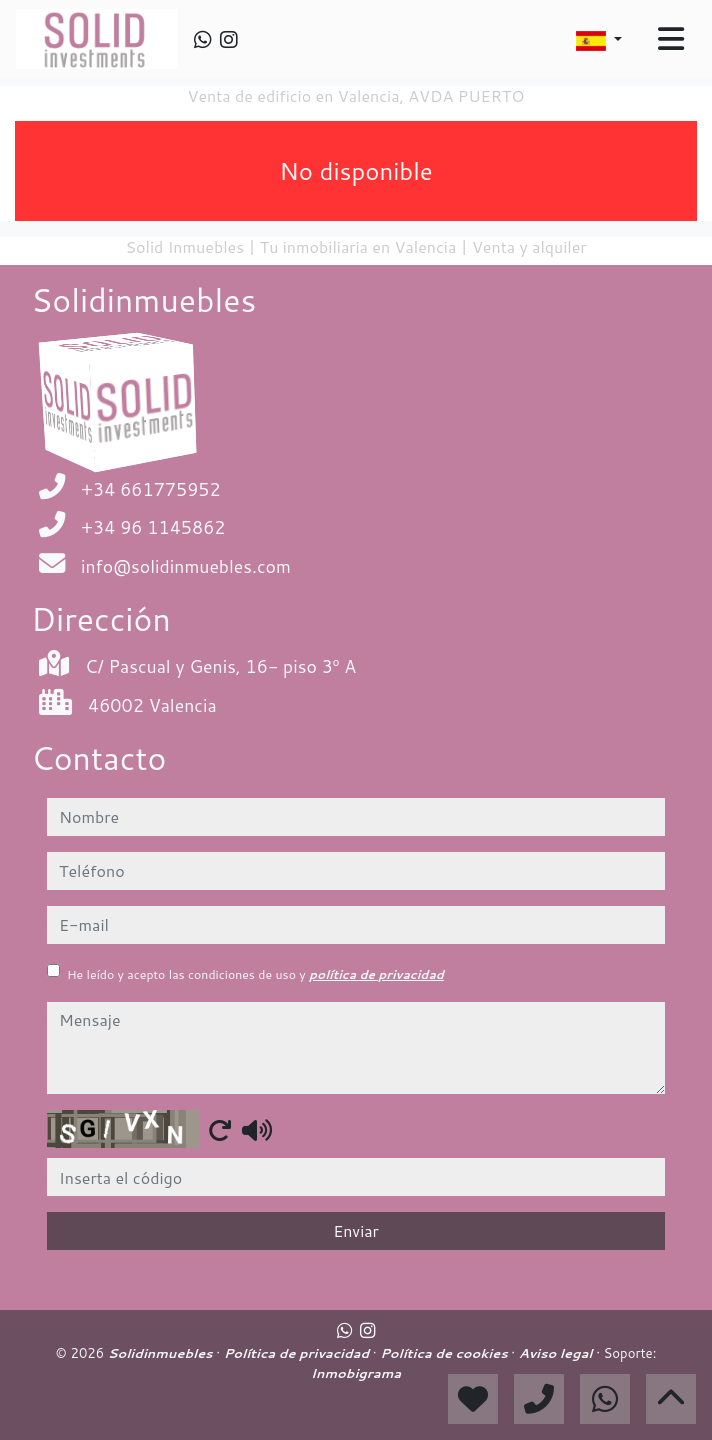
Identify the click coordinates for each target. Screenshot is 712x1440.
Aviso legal (557, 1353)
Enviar (356, 1230)
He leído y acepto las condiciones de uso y (255, 974)
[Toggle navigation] (671, 39)
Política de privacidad (298, 1353)
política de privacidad (376, 974)
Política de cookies (445, 1353)
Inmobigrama (356, 1373)
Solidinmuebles (162, 1353)
